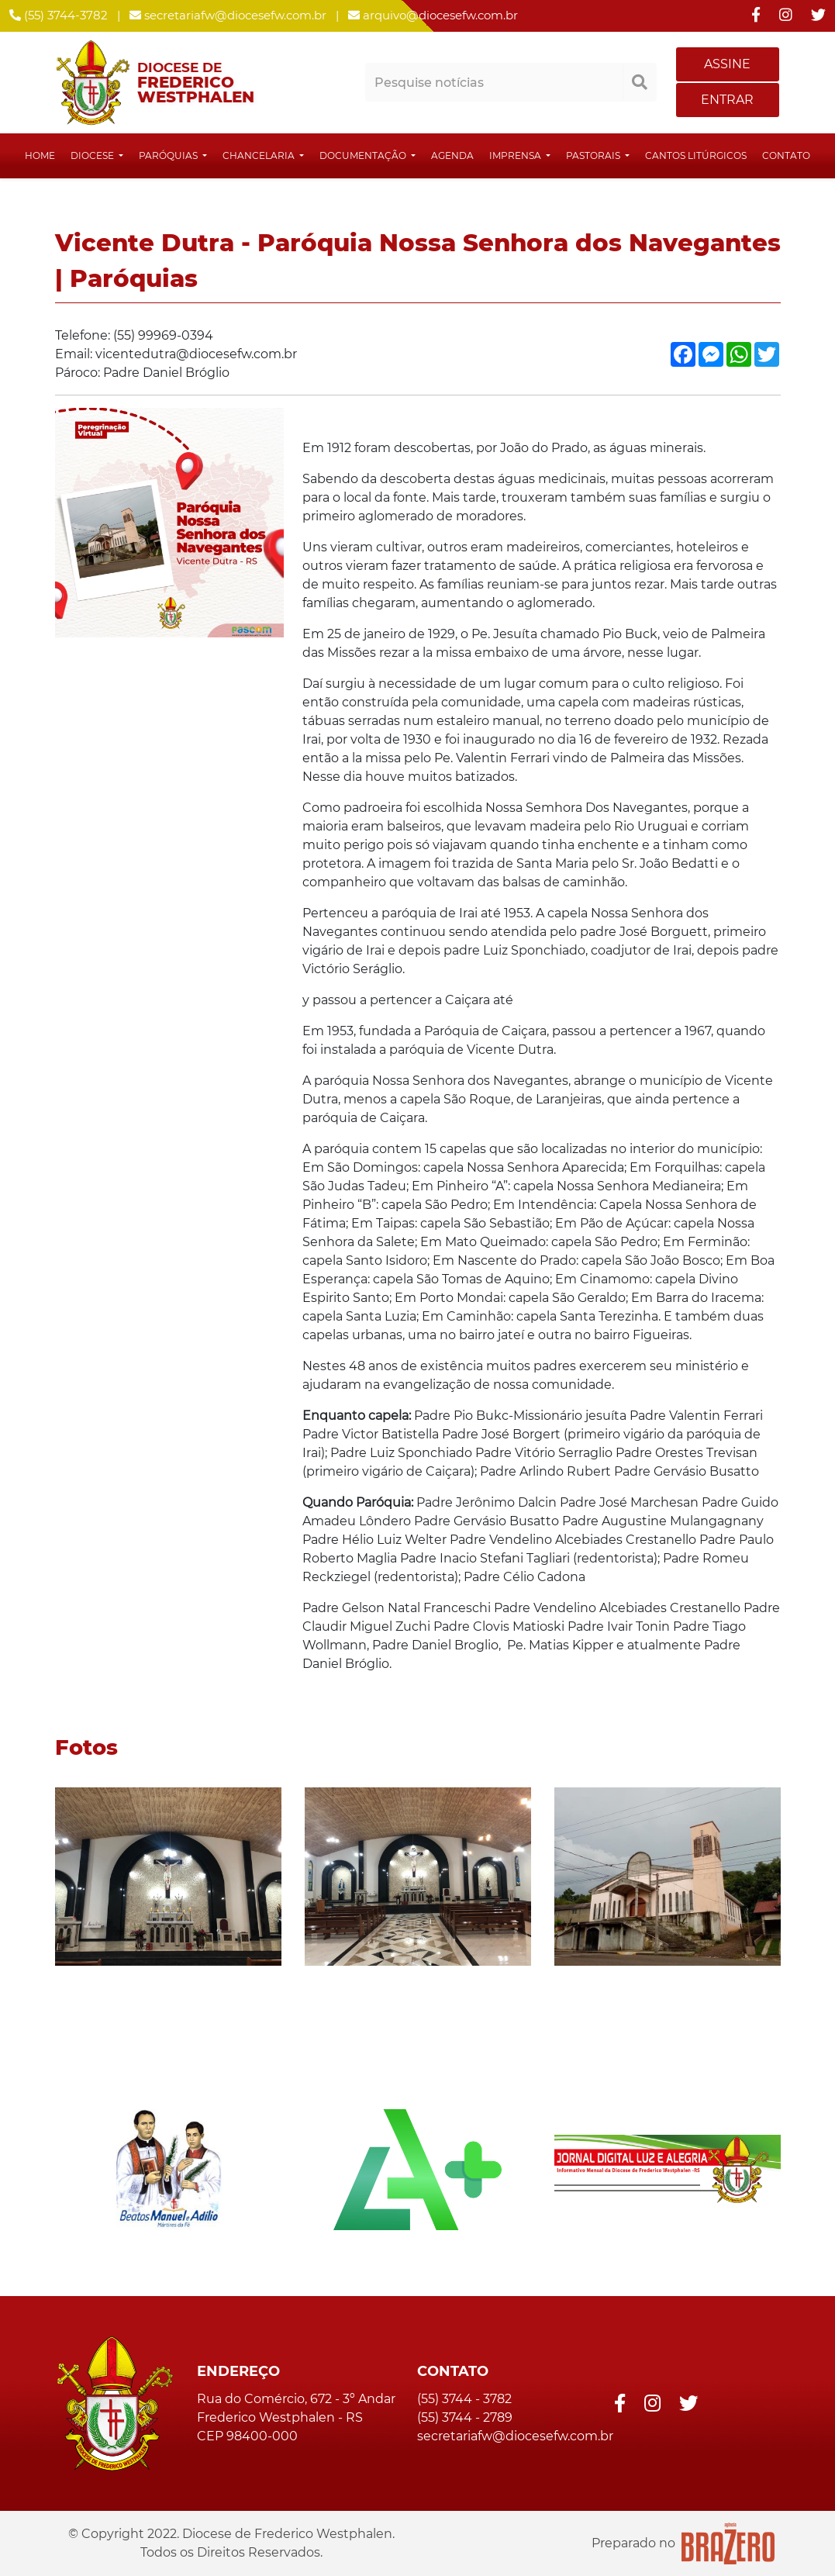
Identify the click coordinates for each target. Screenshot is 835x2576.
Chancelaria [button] (260, 155)
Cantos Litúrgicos (696, 155)
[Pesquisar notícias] (494, 82)
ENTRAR (727, 99)
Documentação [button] (364, 155)
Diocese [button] (93, 155)
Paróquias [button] (169, 155)
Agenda (452, 155)
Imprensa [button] (516, 155)
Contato (786, 155)
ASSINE (727, 64)
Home (40, 155)
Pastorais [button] (594, 155)
